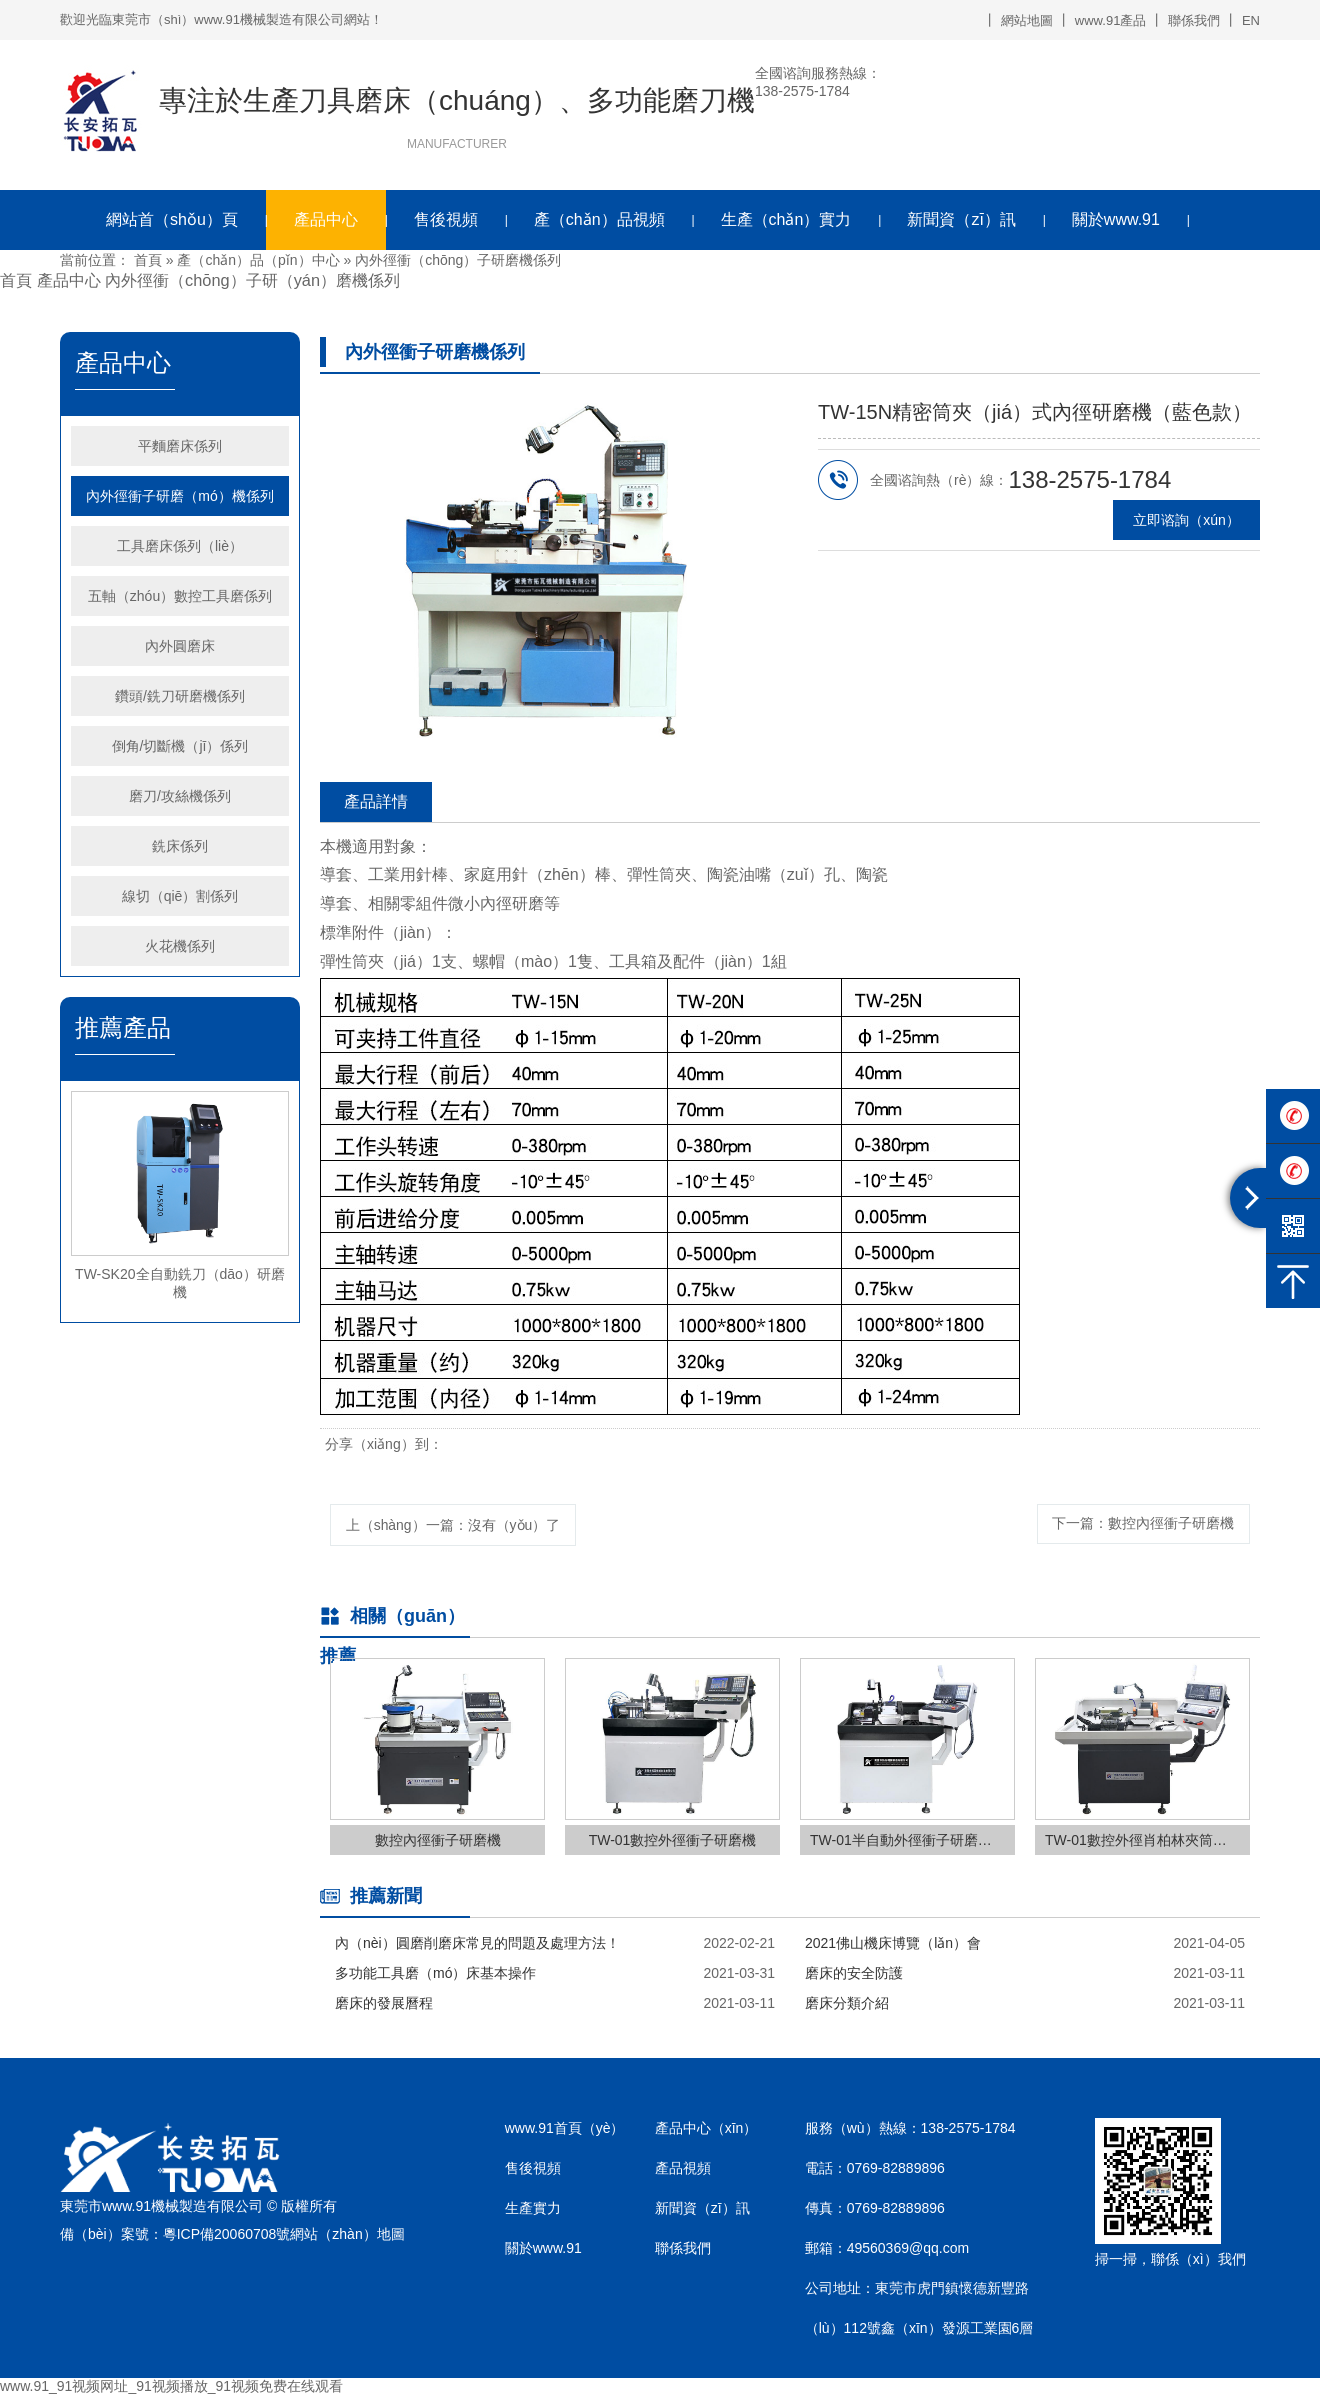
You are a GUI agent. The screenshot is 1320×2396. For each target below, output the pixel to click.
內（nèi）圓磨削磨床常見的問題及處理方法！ (477, 1943)
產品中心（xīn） (706, 2128)
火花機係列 (180, 946)
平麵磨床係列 (180, 446)
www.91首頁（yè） (565, 2128)
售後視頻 (446, 219)
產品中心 (326, 219)
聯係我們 (1194, 20)
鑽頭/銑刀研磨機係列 (180, 696)
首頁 (148, 260)
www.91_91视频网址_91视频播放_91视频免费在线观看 (171, 2386)
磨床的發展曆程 (384, 2003)
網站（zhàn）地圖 (347, 2235)
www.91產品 (1111, 20)
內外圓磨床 (180, 646)
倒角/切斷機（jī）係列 (180, 746)
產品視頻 (683, 2168)
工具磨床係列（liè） (180, 546)
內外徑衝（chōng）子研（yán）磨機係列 (252, 280)
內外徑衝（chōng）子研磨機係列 (458, 260)
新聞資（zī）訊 (961, 219)
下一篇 (1143, 1523)
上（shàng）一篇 (453, 1525)
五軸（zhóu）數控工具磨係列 (180, 596)
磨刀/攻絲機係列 (180, 796)
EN (1251, 20)
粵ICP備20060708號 (227, 2235)
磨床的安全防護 (854, 1973)
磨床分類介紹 (847, 2003)
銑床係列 (180, 846)
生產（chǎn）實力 (786, 219)
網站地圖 (1027, 20)
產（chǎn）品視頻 (599, 219)
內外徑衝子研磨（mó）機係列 (179, 496)
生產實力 (533, 2208)
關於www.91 (1116, 219)
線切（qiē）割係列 (180, 896)
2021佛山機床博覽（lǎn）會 (893, 1943)
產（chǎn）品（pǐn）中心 (258, 260)
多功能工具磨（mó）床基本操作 (435, 1973)
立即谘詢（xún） (1186, 520)
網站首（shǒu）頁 (172, 219)
